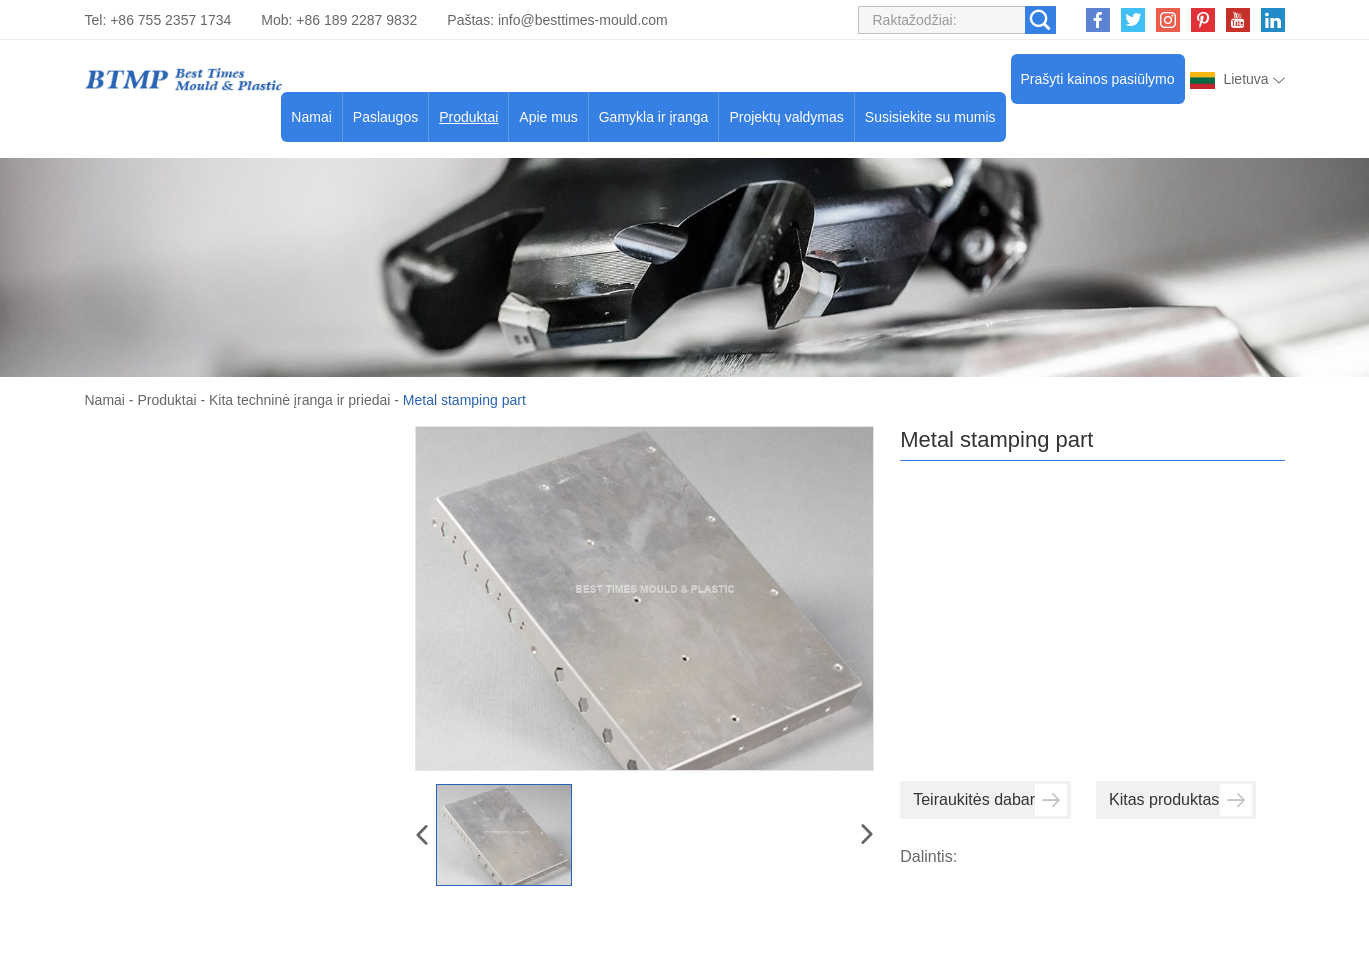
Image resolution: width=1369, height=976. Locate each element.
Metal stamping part (464, 400)
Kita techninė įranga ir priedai (299, 400)
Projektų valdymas (786, 117)
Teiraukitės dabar (990, 800)
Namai (311, 117)
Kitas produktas (1180, 800)
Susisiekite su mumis (930, 117)
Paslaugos (385, 117)
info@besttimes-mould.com (583, 20)
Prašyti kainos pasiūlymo (1098, 79)
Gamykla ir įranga (654, 117)
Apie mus (548, 117)
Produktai (468, 117)
